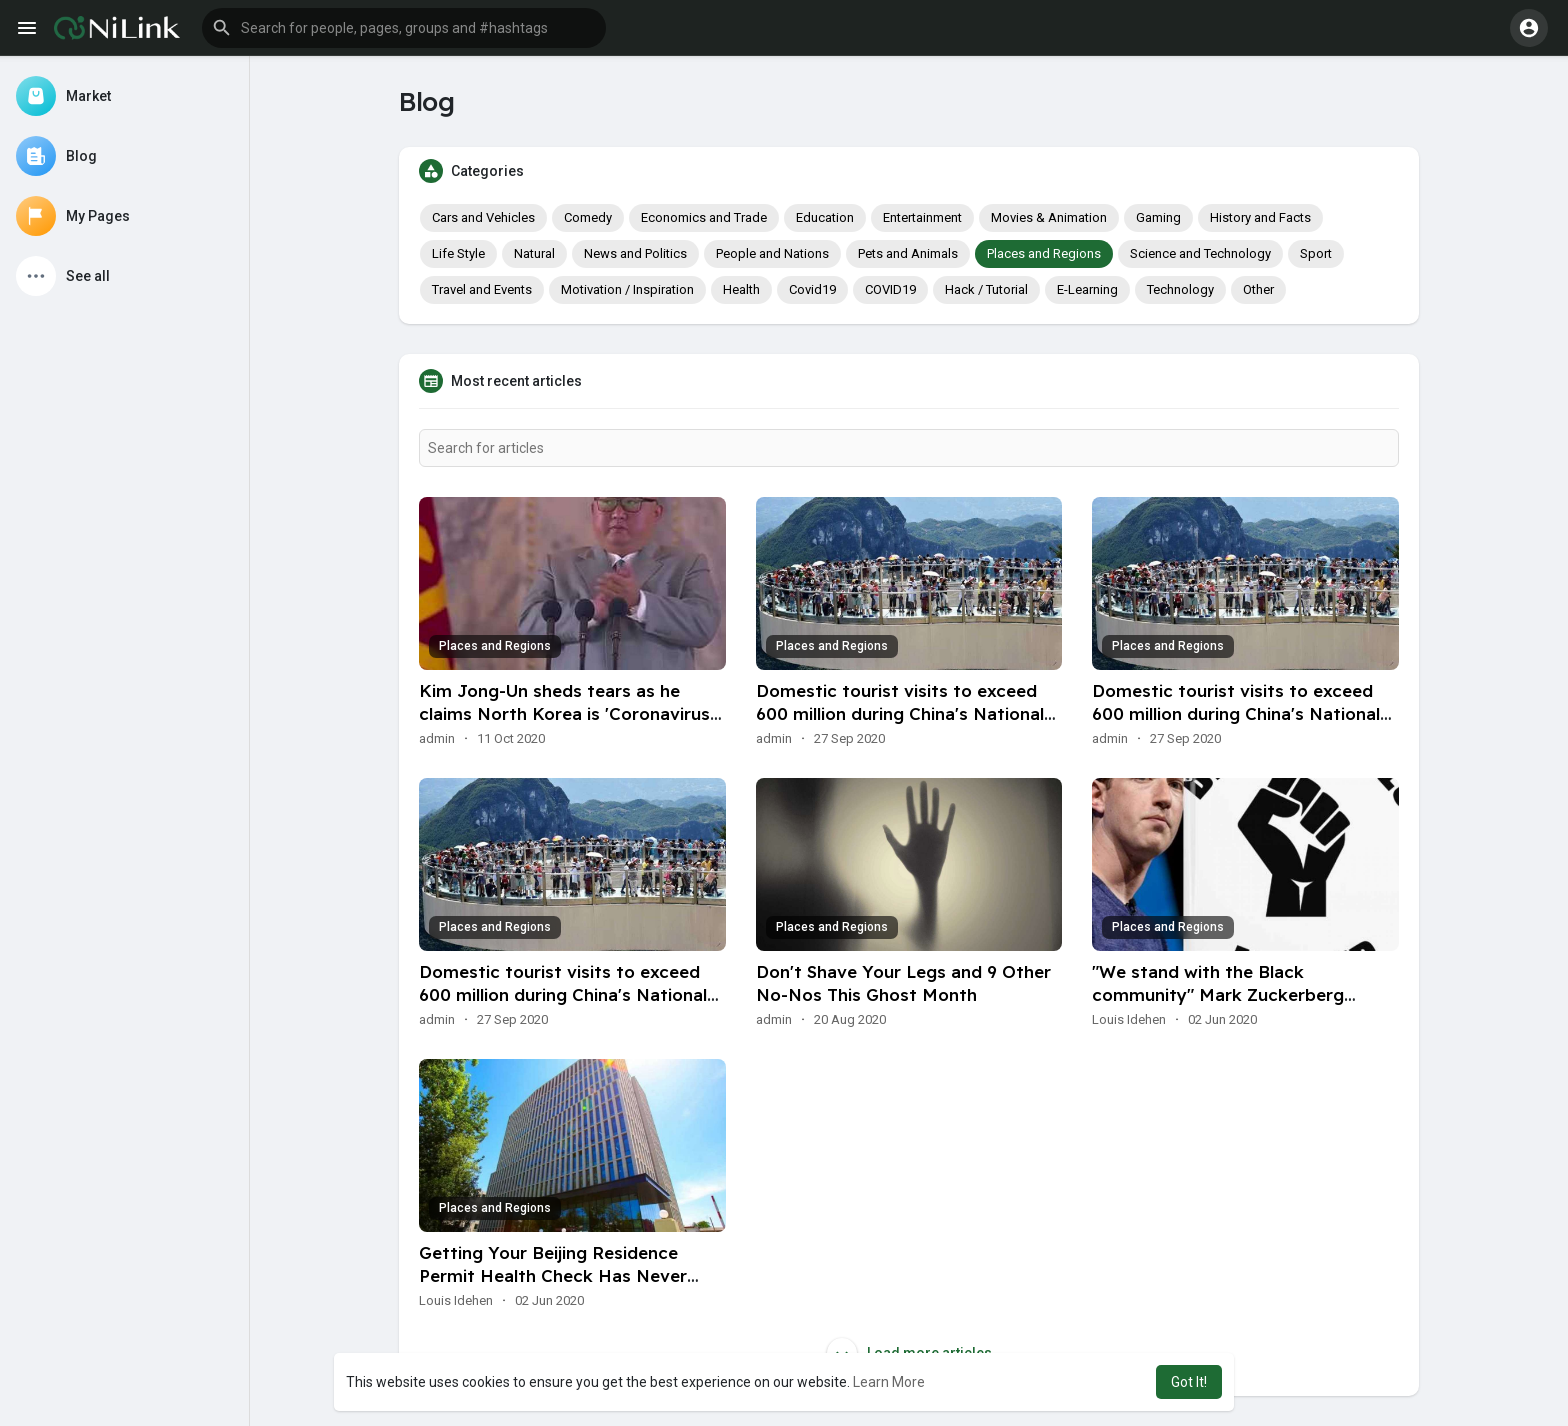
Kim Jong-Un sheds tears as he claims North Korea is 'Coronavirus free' (564, 713)
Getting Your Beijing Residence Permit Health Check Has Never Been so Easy (553, 1275)
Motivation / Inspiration (627, 289)
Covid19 (812, 289)
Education (825, 217)
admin (437, 738)
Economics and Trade (704, 217)
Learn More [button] (889, 1382)
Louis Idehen (1129, 1019)
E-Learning (1087, 289)
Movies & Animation (1049, 217)
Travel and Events (482, 289)
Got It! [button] (1189, 1382)
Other (1258, 289)
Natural (534, 253)
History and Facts (1260, 217)
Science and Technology (1200, 253)
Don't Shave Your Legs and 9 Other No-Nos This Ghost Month (903, 983)
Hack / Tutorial (986, 289)
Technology (1180, 289)
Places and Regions (1044, 253)
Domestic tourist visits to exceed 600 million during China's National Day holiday (900, 713)
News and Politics (635, 253)
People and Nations (772, 253)
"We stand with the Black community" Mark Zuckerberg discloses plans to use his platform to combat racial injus (1237, 1006)
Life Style (458, 253)
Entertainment (922, 217)
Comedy (588, 217)
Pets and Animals (908, 253)
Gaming (1158, 217)
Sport (1316, 253)
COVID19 (890, 289)
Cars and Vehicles (483, 217)
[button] (404, 28)
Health (741, 289)
